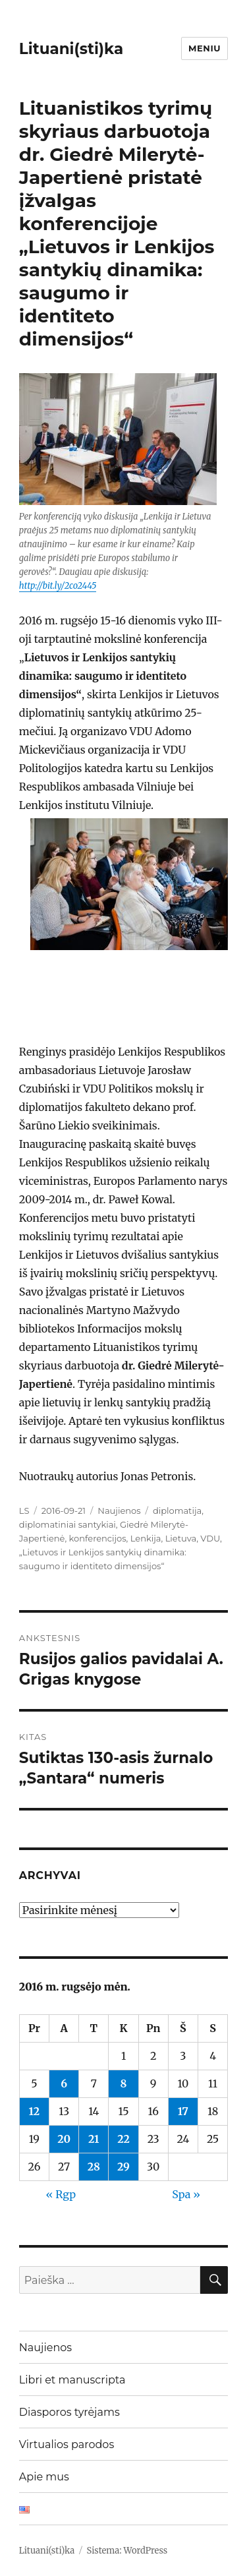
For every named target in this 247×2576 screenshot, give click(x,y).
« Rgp (61, 2194)
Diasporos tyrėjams (69, 2412)
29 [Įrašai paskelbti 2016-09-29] (123, 2166)
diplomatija (177, 1510)
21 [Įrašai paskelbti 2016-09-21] (93, 2138)
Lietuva (180, 1538)
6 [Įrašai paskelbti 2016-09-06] (64, 2083)
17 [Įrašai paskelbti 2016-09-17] (183, 2111)
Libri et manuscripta (72, 2380)
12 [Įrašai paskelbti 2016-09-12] (34, 2111)
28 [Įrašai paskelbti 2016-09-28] (94, 2166)
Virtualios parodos (66, 2444)
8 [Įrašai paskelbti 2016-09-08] (124, 2083)
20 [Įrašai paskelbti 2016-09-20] (63, 2138)
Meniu (204, 48)
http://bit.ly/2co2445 (57, 585)
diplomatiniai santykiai (67, 1524)
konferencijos (97, 1538)
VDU (210, 1538)
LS (24, 1510)
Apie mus (44, 2477)
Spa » (186, 2194)
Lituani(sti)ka (71, 49)
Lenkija (145, 1538)
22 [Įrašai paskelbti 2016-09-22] (123, 2138)
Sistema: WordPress (127, 2550)
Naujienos (118, 1510)
